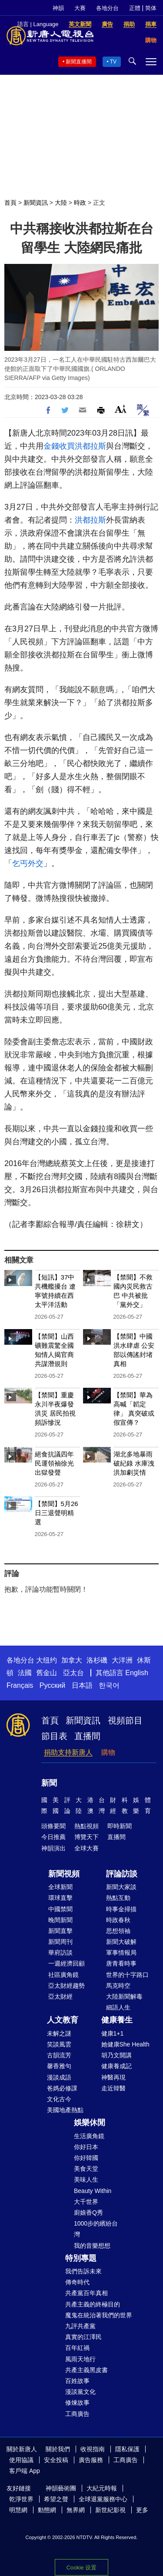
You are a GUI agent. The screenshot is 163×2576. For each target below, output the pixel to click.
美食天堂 (86, 2168)
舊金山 (46, 1672)
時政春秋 (118, 1919)
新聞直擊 (60, 1930)
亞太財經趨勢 (66, 1985)
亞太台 (73, 1672)
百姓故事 (77, 2380)
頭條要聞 (53, 1826)
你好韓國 (86, 2157)
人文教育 (62, 2020)
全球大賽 (86, 1848)
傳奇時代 (77, 2282)
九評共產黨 (80, 2326)
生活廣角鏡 (89, 2136)
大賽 (80, 8)
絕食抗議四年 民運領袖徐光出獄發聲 (54, 1463)
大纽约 (46, 1660)
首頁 (10, 202)
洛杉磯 (96, 1660)
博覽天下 (86, 1836)
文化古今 (59, 2099)
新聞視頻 (64, 1874)
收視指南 (92, 2449)
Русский (52, 1685)
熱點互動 (118, 1897)
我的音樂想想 (92, 2245)
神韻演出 (53, 1848)
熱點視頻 (86, 1826)
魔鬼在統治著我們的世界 (98, 2315)
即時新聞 (119, 1826)
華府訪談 (60, 1952)
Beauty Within (92, 2190)
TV (113, 62)
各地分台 (107, 8)
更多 (142, 2509)
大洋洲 (122, 1660)
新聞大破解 (121, 1941)
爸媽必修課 (62, 2088)
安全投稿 (56, 2459)
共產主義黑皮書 (86, 2369)
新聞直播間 (79, 62)
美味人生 (86, 2179)
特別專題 (80, 2258)
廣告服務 (91, 2459)
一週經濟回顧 (66, 1963)
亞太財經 (60, 1996)
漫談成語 (59, 2077)
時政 (80, 202)
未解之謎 (59, 2033)
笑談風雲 (59, 2044)
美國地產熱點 (65, 2109)
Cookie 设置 (81, 2567)
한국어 (109, 1685)
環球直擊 (60, 1897)
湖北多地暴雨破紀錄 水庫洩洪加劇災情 (133, 1463)
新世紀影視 (110, 2509)
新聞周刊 (60, 1941)
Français (20, 1685)
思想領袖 (118, 1930)
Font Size (120, 409)
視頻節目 (125, 1720)
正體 (134, 8)
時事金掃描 (121, 1909)
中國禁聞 (60, 1909)
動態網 (47, 2509)
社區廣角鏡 (63, 1974)
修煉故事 (77, 2402)
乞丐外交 (27, 863)
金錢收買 (59, 446)
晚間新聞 (60, 1919)
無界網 (76, 2509)
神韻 (58, 8)
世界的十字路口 (127, 1974)
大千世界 (86, 2201)
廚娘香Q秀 (88, 2212)
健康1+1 (112, 2033)
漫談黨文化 (80, 2391)
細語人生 (118, 2007)
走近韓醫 (113, 2088)
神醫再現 (113, 2077)
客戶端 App (24, 2470)
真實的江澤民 (83, 2336)
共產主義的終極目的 (92, 2304)
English (136, 1672)
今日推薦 (53, 1836)
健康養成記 (116, 2066)
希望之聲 (56, 2499)
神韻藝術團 (61, 2488)
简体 (150, 8)
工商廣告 (77, 2413)
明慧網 (18, 2509)
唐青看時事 (121, 1963)
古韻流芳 (59, 2055)
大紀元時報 (101, 2488)
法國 (25, 1672)
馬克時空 (118, 1985)
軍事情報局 (121, 1952)
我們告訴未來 (83, 2271)
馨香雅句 (59, 2066)
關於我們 (58, 2449)
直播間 (87, 1736)
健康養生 (117, 2020)
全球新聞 (60, 1886)
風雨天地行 (80, 2359)
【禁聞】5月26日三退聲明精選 (56, 1513)
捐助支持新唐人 (68, 1752)
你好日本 (86, 2146)
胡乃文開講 (116, 2055)
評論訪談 (121, 1874)
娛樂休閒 (89, 2122)
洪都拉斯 (90, 446)
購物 (108, 1752)
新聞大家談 (121, 1886)
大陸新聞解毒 (124, 1996)
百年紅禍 (77, 2347)
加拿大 (71, 1660)
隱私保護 (127, 2449)
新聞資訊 (35, 202)
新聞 (49, 1783)
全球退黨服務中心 (103, 2499)
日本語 (82, 1685)
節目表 (54, 1736)
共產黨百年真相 (86, 2292)
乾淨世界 (21, 2499)
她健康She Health (125, 2044)
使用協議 (21, 2459)
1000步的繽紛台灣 (96, 2229)
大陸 (61, 202)
